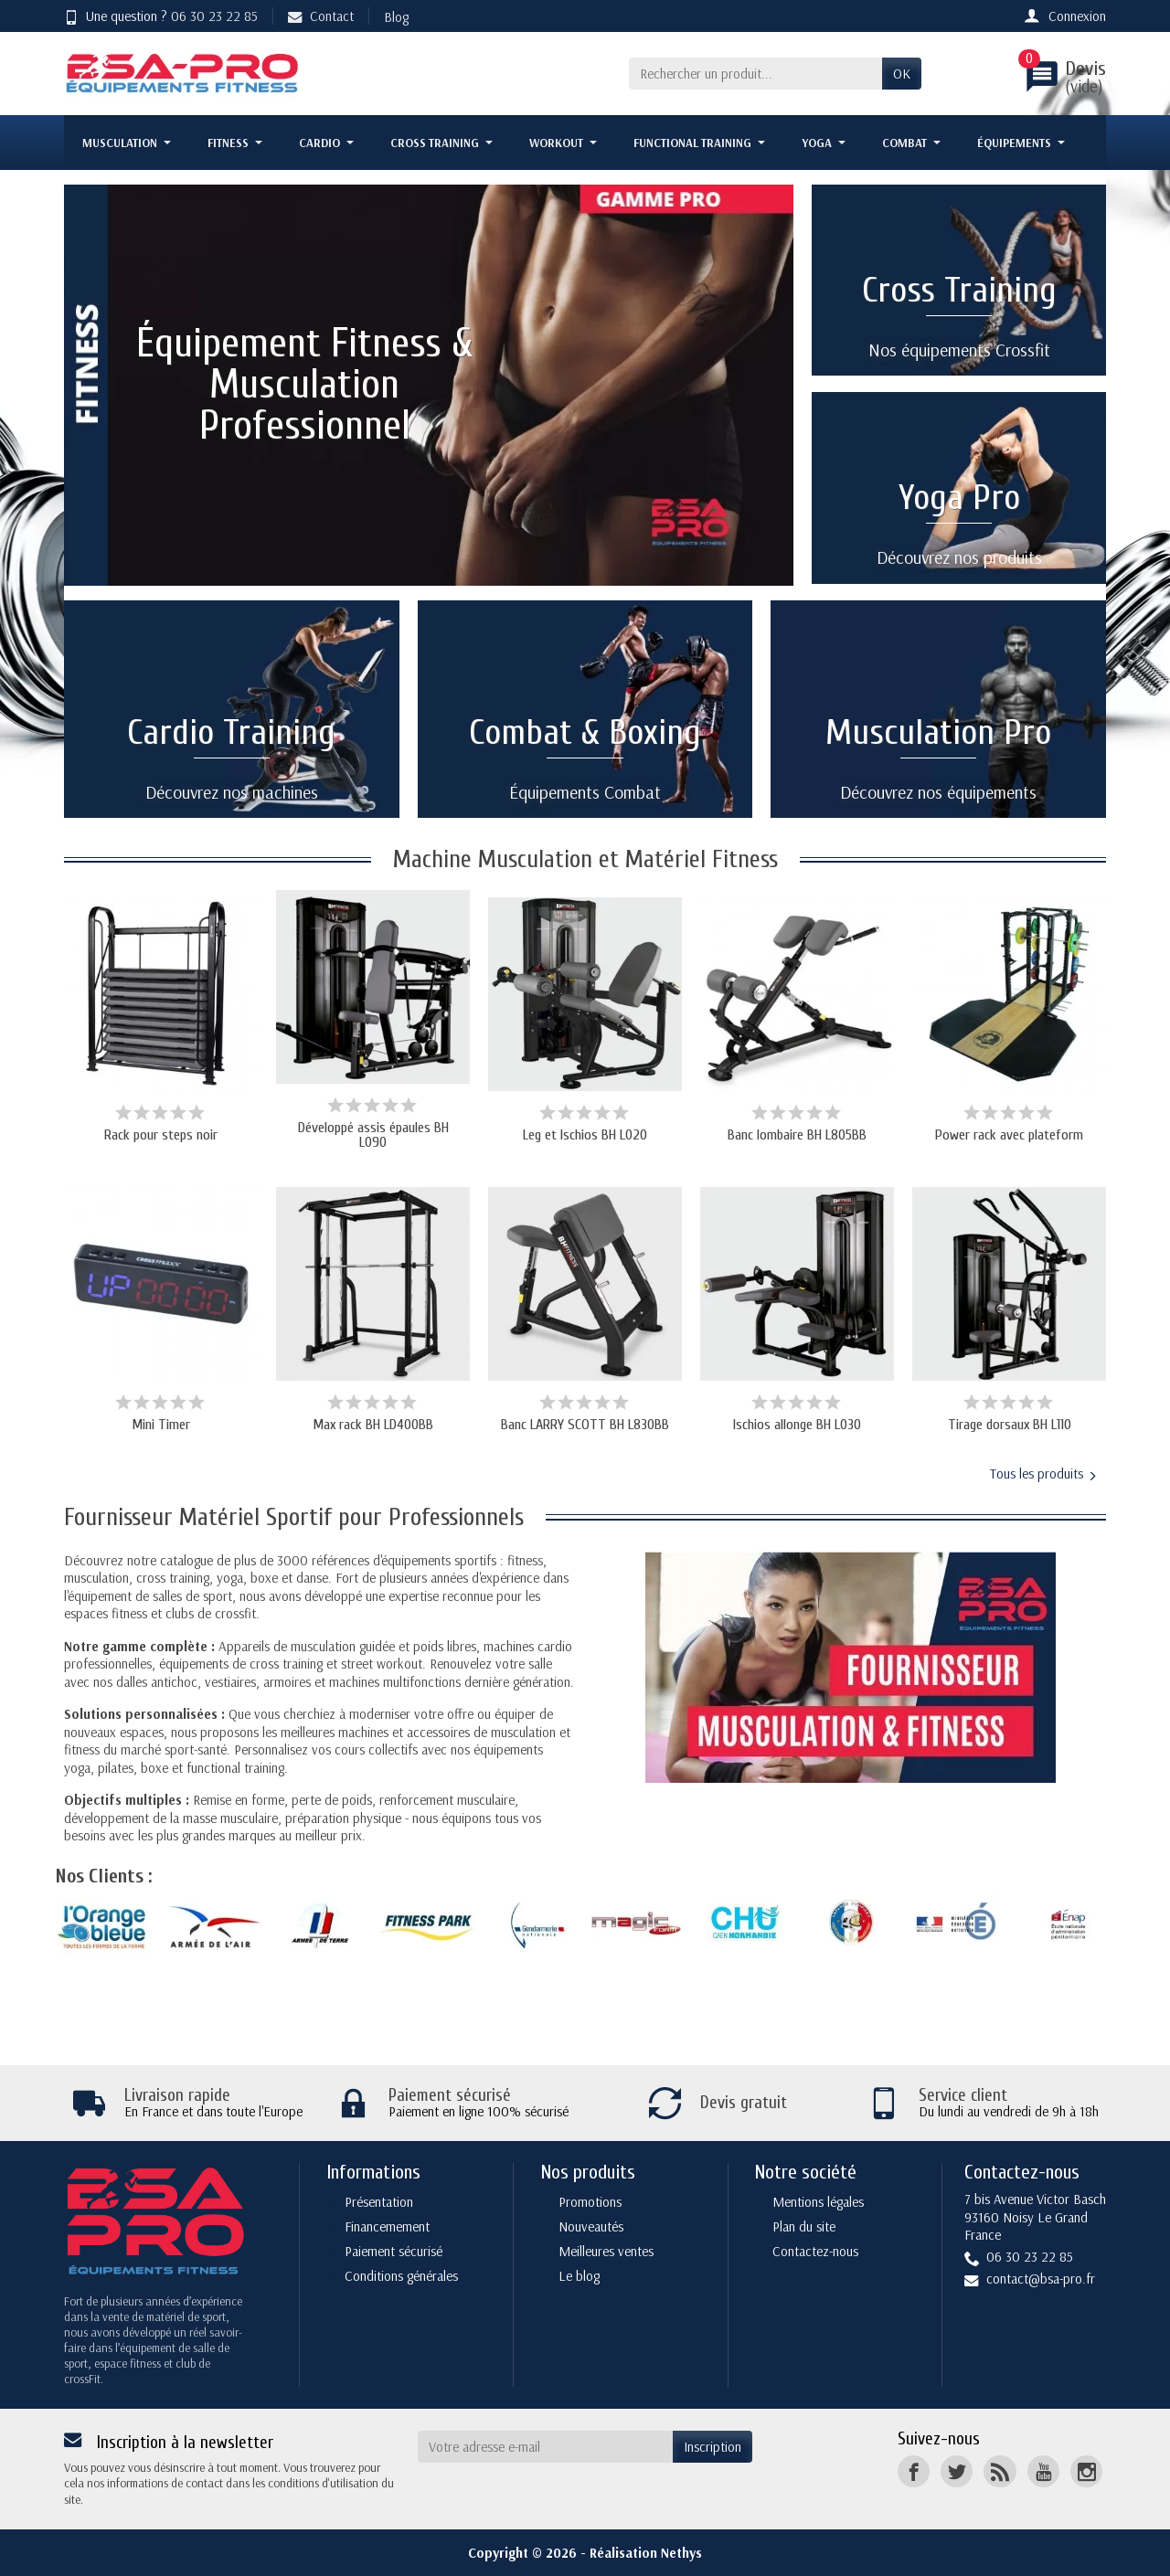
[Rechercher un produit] (755, 74)
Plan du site (803, 2226)
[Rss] (1000, 2471)
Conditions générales (401, 2275)
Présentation (379, 2201)
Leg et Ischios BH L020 (585, 1135)
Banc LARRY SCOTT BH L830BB (585, 1424)
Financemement (387, 2226)
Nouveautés (590, 2226)
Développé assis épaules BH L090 (373, 1134)
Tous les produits (1042, 1474)
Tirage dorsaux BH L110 (1009, 1424)
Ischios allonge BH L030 (797, 1424)
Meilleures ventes (606, 2251)
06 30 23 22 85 (214, 16)
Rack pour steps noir (161, 1135)
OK (901, 73)
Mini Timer (161, 1424)
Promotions (590, 2201)
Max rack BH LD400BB (373, 1424)
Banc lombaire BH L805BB (797, 1135)
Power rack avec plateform (1009, 1135)
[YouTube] (1043, 2471)
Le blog (579, 2275)
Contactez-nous (815, 2251)
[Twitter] (957, 2471)
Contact (321, 16)
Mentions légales (818, 2201)
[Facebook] (914, 2471)
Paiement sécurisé (393, 2251)
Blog (396, 17)
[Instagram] (1086, 2471)
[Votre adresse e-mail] (546, 2447)
